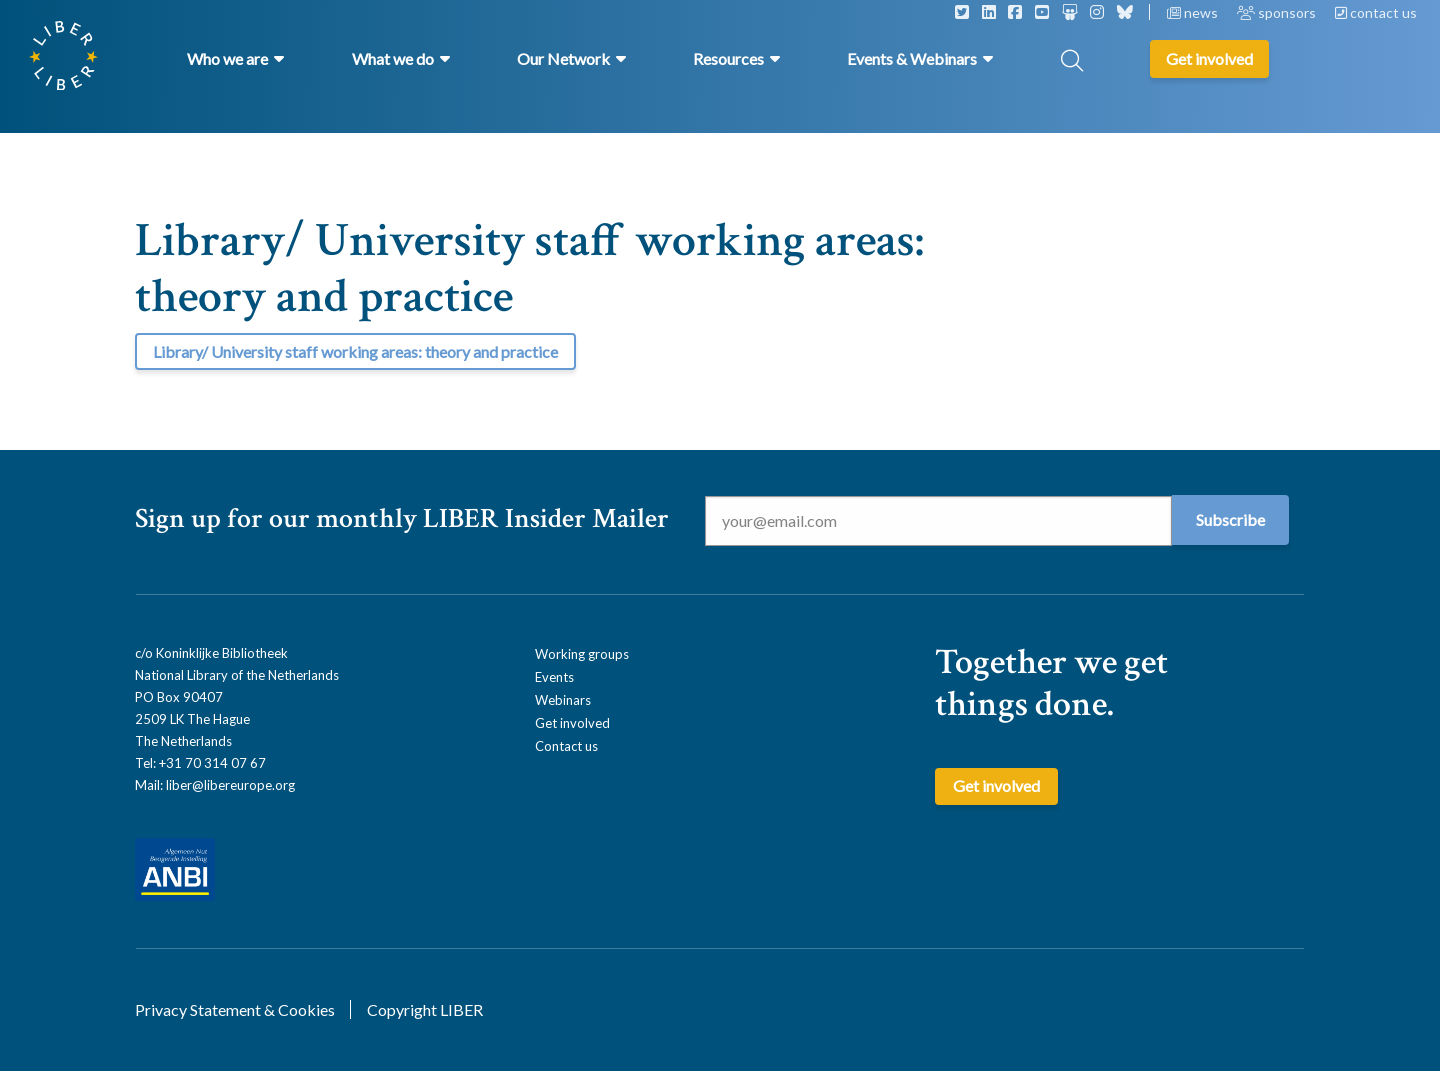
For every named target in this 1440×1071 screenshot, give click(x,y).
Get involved (572, 723)
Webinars (563, 700)
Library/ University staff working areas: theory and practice (355, 351)
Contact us (566, 746)
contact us (1376, 12)
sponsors (1278, 12)
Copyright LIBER (425, 1009)
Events (554, 677)
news (1194, 12)
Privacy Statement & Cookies (235, 1009)
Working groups (582, 654)
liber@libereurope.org (230, 785)
